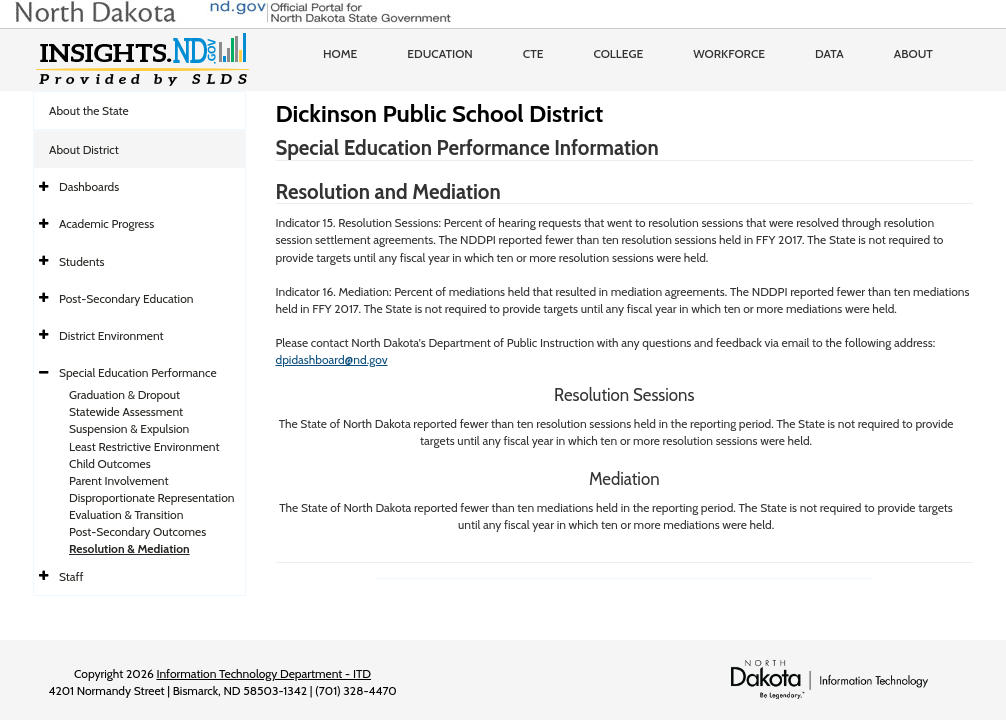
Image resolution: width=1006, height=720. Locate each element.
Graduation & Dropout (124, 394)
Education (440, 53)
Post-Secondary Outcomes (137, 531)
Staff (71, 576)
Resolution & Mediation (129, 548)
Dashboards (89, 186)
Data (829, 53)
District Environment (111, 335)
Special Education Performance (138, 372)
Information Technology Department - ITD (263, 673)
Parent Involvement (119, 480)
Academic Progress (106, 223)
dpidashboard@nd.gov (332, 359)
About (913, 53)
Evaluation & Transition (126, 514)
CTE (533, 53)
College (618, 53)
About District (84, 149)
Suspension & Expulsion (129, 428)
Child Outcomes (110, 463)
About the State (89, 110)
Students (82, 261)
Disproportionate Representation (151, 497)
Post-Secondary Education (126, 298)
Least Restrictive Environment (144, 446)
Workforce (729, 53)
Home (340, 53)
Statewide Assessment (126, 411)
